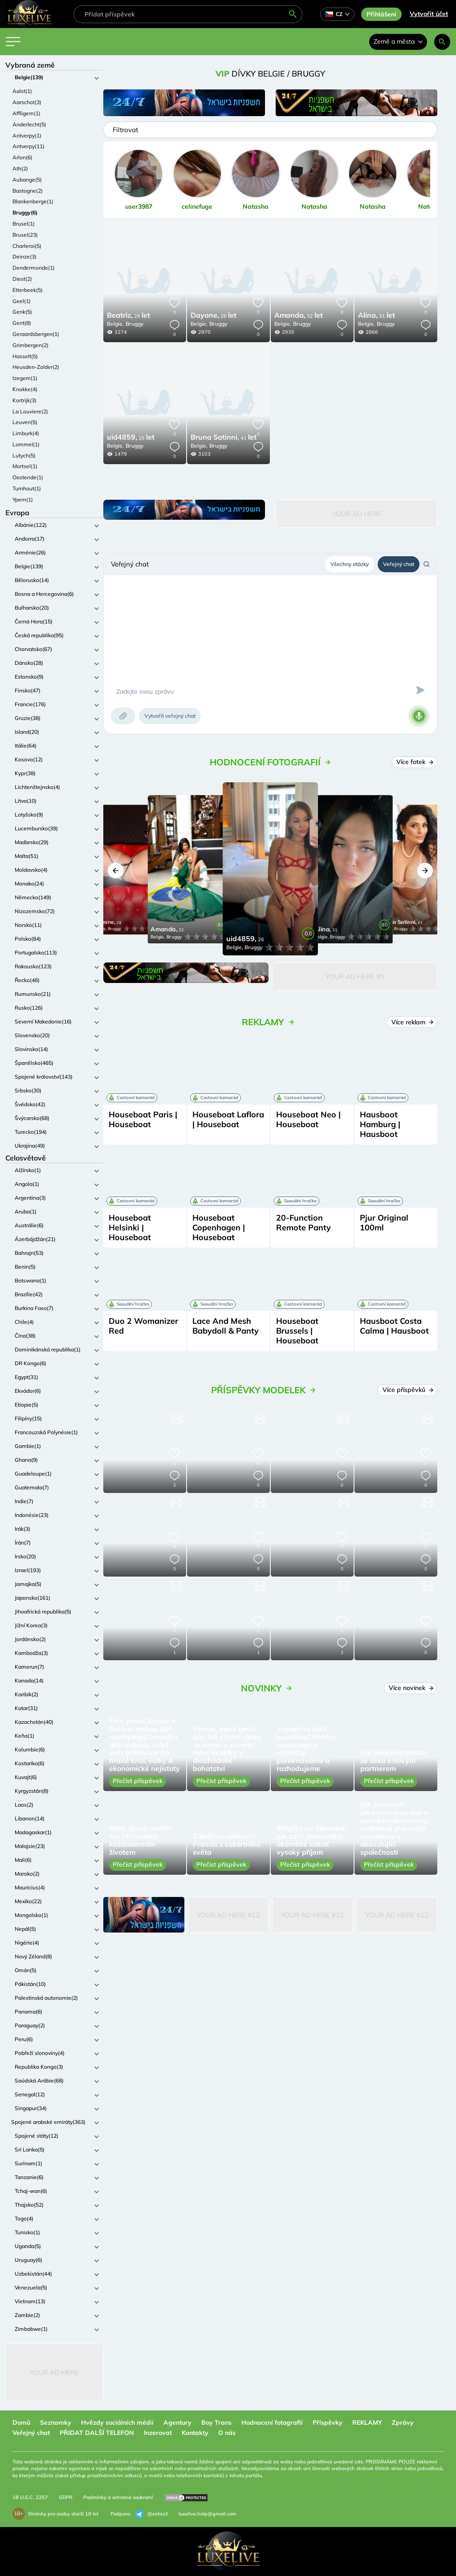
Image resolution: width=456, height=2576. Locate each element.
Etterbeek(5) (27, 290)
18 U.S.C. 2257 (30, 2497)
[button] (115, 870)
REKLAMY (367, 2422)
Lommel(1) (26, 444)
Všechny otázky (349, 564)
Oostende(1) (27, 477)
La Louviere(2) (30, 411)
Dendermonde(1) (33, 267)
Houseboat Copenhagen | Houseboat (218, 1227)
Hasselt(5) (25, 356)
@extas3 (151, 2514)
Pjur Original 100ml (384, 1223)
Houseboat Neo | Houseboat (308, 1119)
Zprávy (403, 2422)
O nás (227, 2433)
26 (128, 316)
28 (213, 316)
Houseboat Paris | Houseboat (143, 1119)
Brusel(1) (23, 223)
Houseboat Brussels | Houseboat (297, 1331)
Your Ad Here (54, 2372)
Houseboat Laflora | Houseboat (228, 1119)
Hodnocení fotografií (272, 2422)
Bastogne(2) (27, 190)
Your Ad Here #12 (228, 1915)
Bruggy (134, 323)
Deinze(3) (24, 256)
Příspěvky (327, 2422)
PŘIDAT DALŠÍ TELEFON (97, 2433)
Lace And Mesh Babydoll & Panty (225, 1326)
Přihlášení (381, 14)
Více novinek (411, 1688)
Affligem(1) (26, 113)
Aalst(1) (22, 91)
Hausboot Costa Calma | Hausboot (394, 1326)
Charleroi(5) (26, 246)
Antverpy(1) (26, 135)
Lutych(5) (24, 455)
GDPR (66, 2497)
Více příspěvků (408, 1390)
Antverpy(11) (28, 146)
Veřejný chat (398, 564)
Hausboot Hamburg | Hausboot (380, 1124)
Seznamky (55, 2422)
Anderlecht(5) (29, 124)
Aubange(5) (27, 179)
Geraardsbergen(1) (35, 334)
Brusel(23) (25, 234)
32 (298, 316)
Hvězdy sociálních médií (117, 2422)
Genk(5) (22, 311)
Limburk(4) (25, 433)
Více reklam (412, 1022)
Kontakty (195, 2433)
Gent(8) (21, 322)
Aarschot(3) (26, 102)
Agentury (177, 2422)
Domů (21, 2422)
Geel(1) (21, 301)
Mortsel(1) (24, 466)
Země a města (398, 41)
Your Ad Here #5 (355, 976)
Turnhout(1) (26, 488)
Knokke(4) (24, 389)
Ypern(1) (22, 499)
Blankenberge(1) (32, 201)
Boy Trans (216, 2422)
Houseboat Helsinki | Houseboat (130, 1227)
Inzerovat (158, 2433)
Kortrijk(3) (24, 400)
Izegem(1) (24, 378)
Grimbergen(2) (30, 345)
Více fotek (414, 762)
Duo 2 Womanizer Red (143, 1326)
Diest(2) (22, 278)
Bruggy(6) (24, 212)
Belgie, (115, 323)
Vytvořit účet (429, 14)
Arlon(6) (22, 157)
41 (223, 438)
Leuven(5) (24, 422)
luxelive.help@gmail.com (207, 2514)
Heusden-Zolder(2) (35, 367)
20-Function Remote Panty (303, 1223)
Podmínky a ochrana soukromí (118, 2497)
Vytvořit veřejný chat (169, 715)
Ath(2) (20, 168)
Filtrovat (125, 129)
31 (376, 316)
